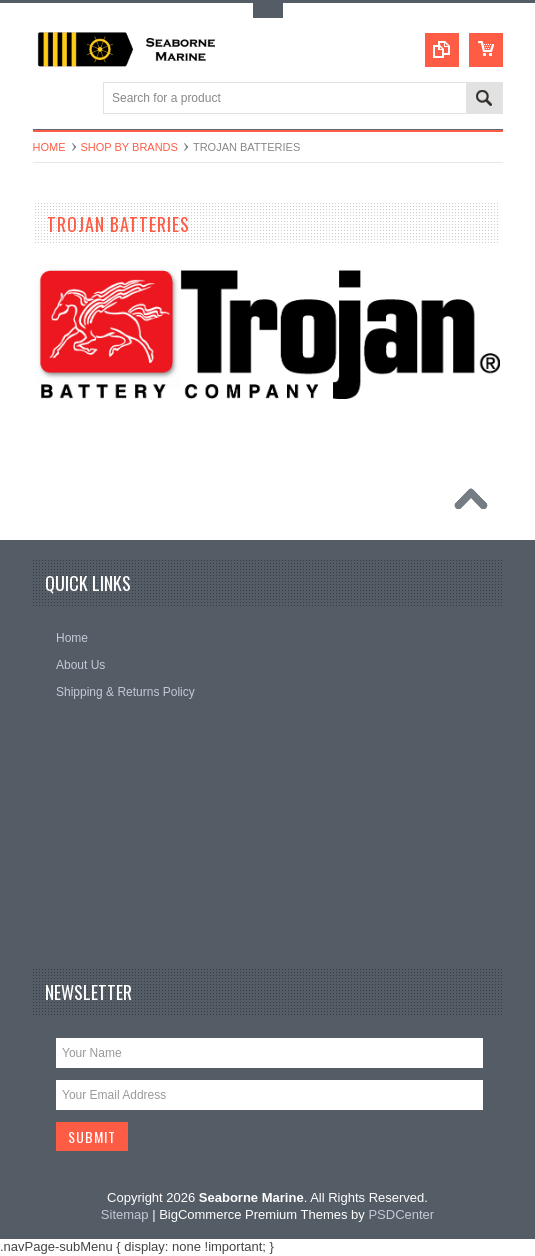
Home (49, 147)
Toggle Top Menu (268, 10)
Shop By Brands (129, 147)
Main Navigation (50, 99)
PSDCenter (401, 1214)
